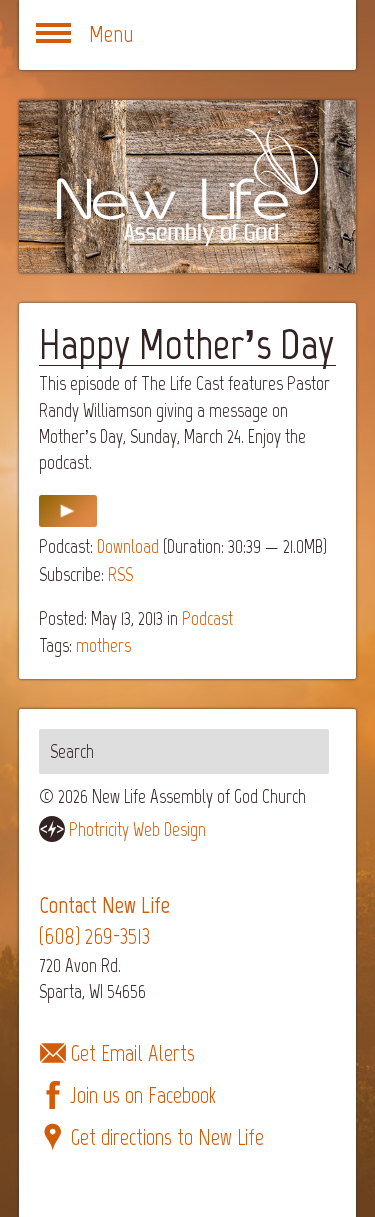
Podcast (207, 618)
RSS (120, 574)
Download (128, 546)
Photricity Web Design (137, 829)
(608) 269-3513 (94, 936)
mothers (103, 645)
